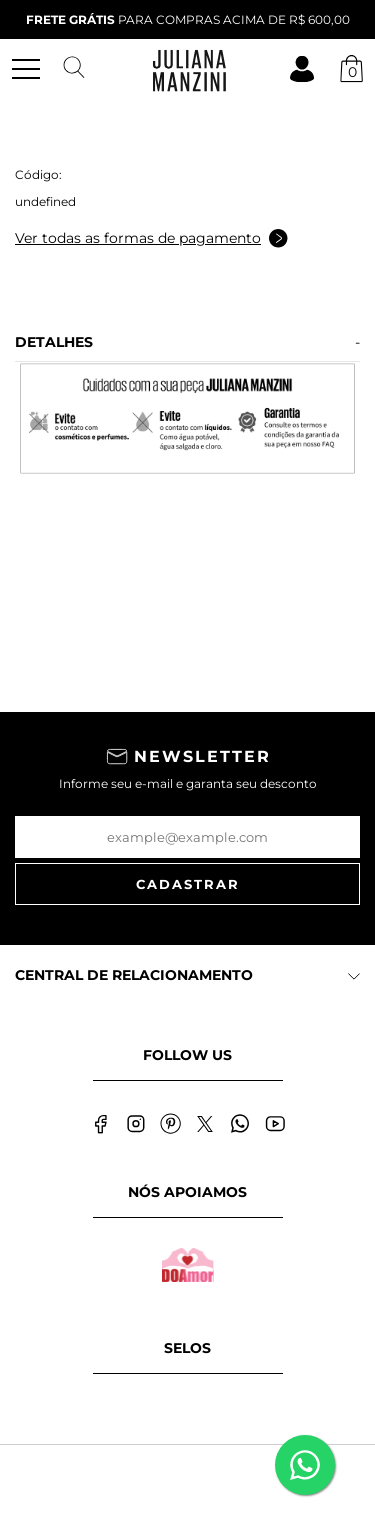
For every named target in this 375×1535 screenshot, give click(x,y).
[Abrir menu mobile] (34, 69)
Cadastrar (188, 884)
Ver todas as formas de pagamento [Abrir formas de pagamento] (151, 238)
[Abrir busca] (74, 68)
